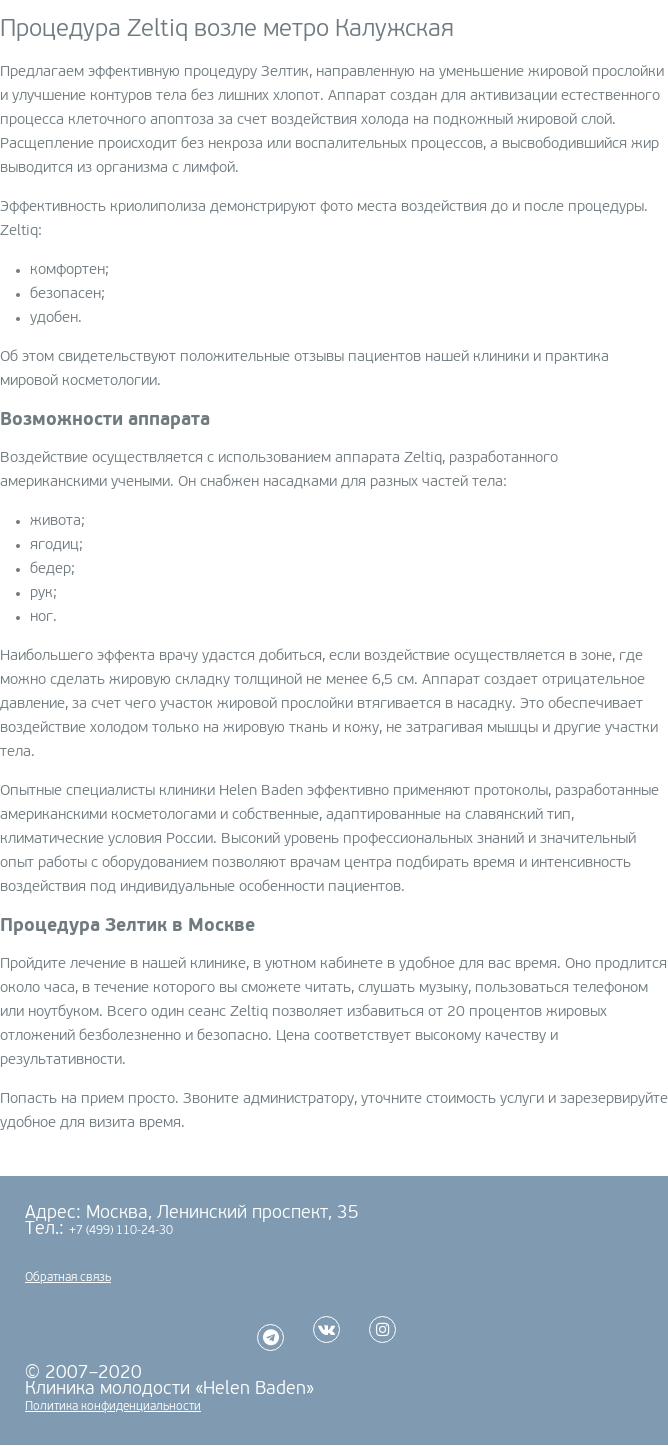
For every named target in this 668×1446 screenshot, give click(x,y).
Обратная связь (68, 1278)
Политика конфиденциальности (113, 1407)
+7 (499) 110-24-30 (121, 1231)
